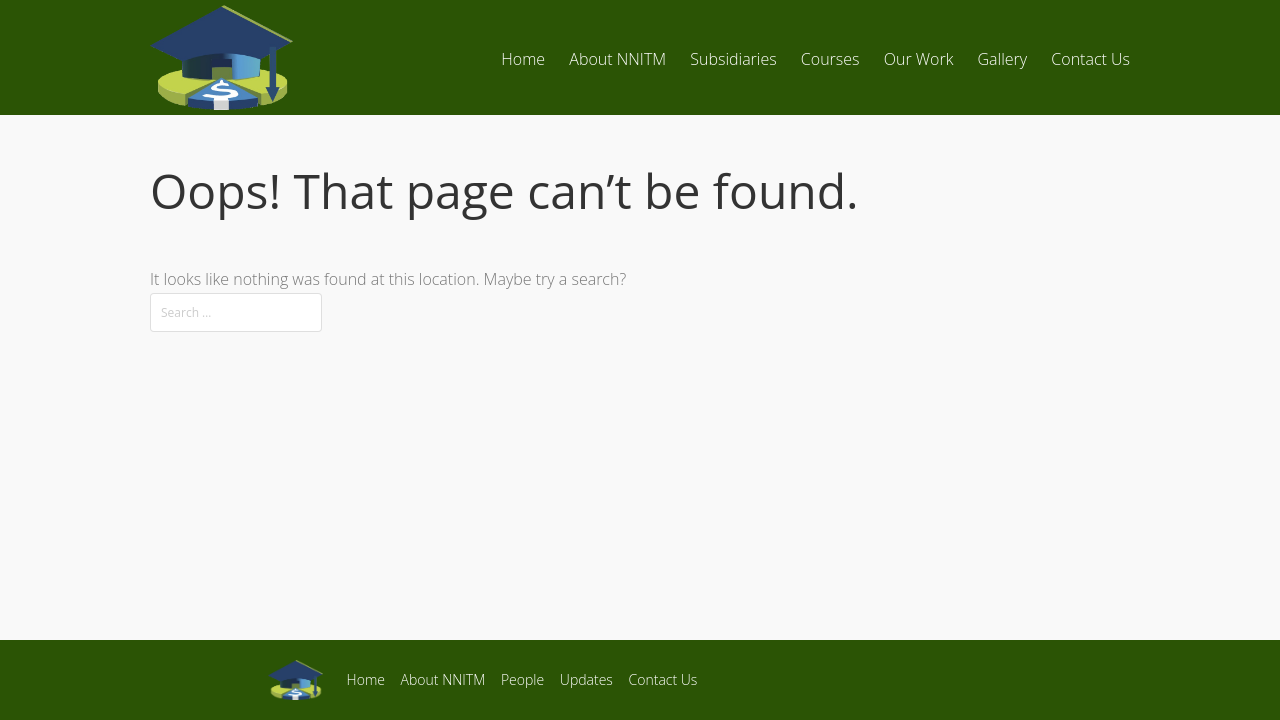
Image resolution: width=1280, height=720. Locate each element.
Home (523, 59)
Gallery (1003, 59)
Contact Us (1090, 59)
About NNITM (617, 59)
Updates (586, 679)
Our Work (919, 59)
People (522, 679)
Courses (830, 59)
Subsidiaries (733, 59)
